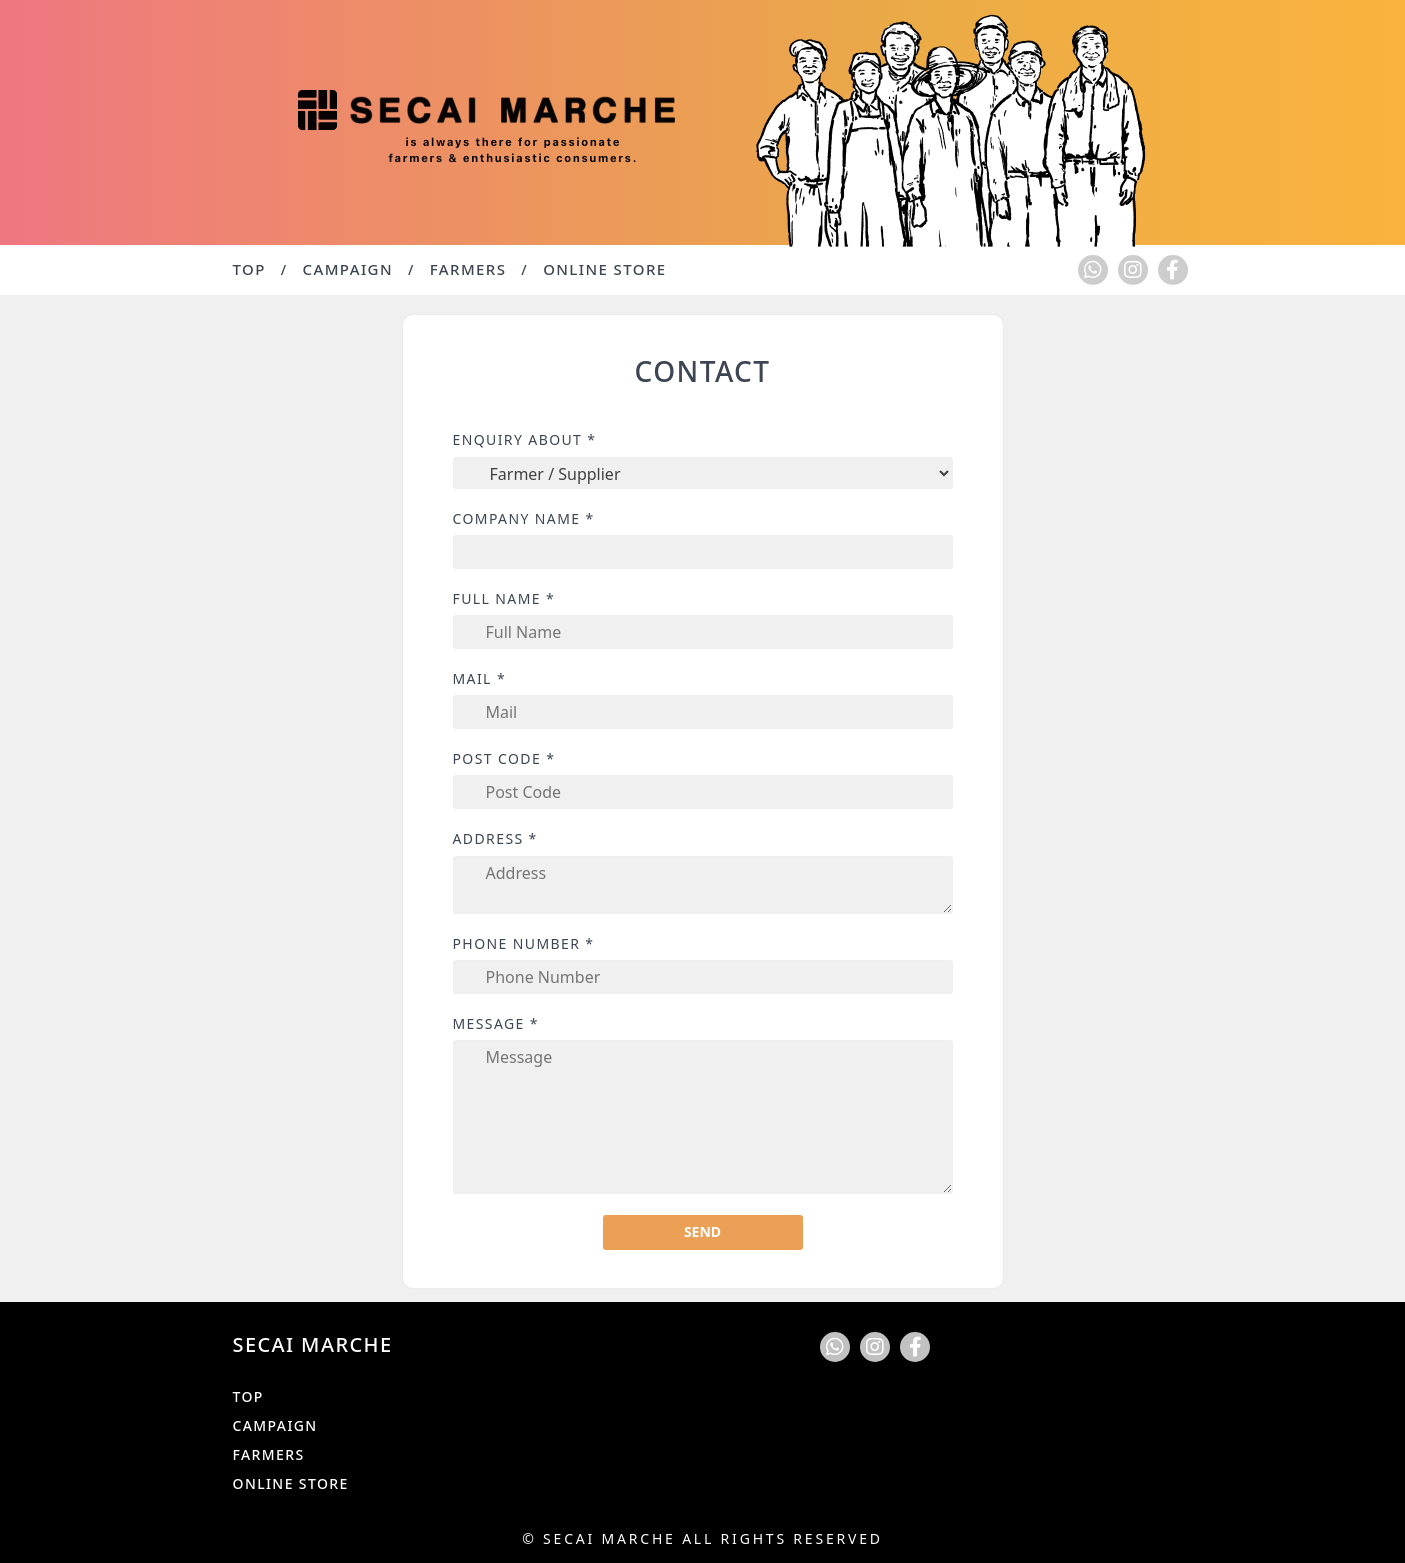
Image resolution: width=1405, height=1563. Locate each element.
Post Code (504, 759)
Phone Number (524, 944)
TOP (249, 269)
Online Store (604, 269)
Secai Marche (609, 1538)
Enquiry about (525, 440)
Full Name (504, 599)
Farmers (468, 269)
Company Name (524, 519)
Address (495, 839)
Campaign (348, 269)
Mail (480, 679)
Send (702, 1231)
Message (496, 1024)
